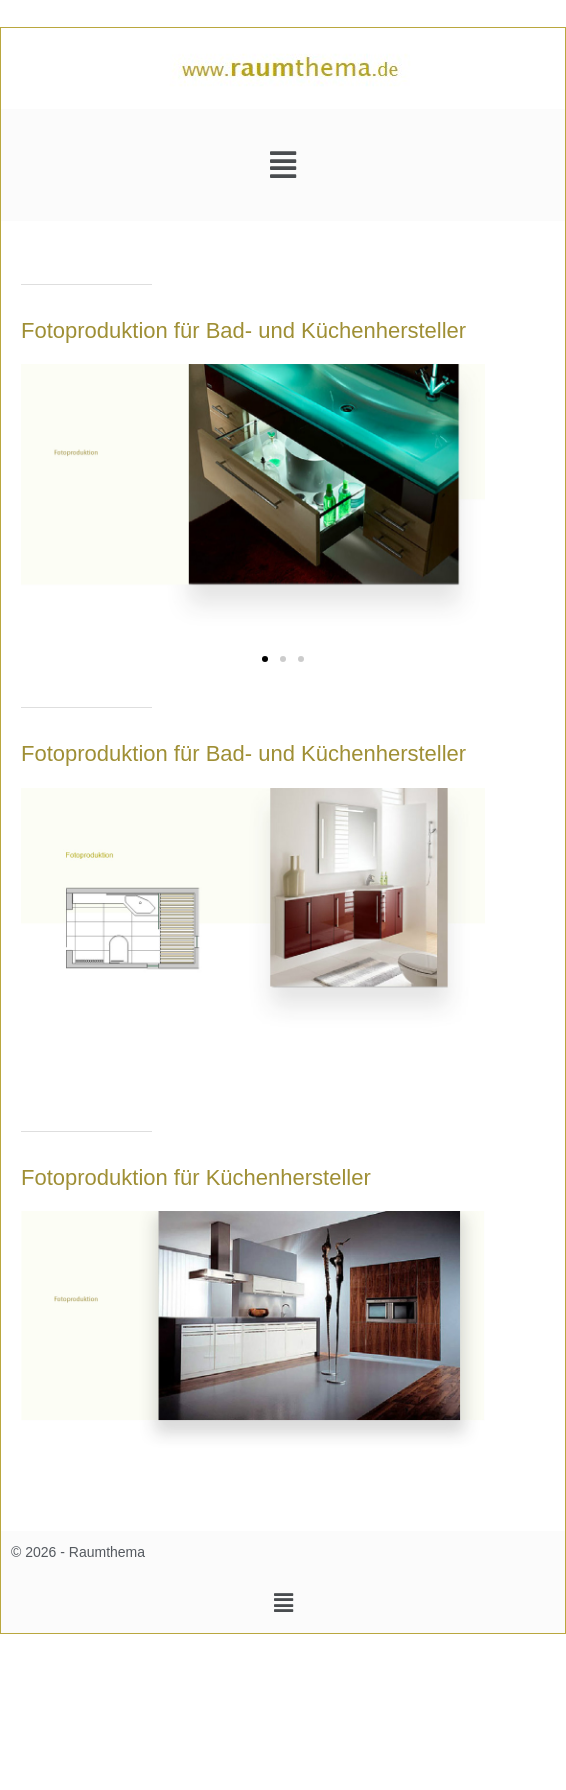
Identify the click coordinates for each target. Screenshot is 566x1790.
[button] (283, 165)
